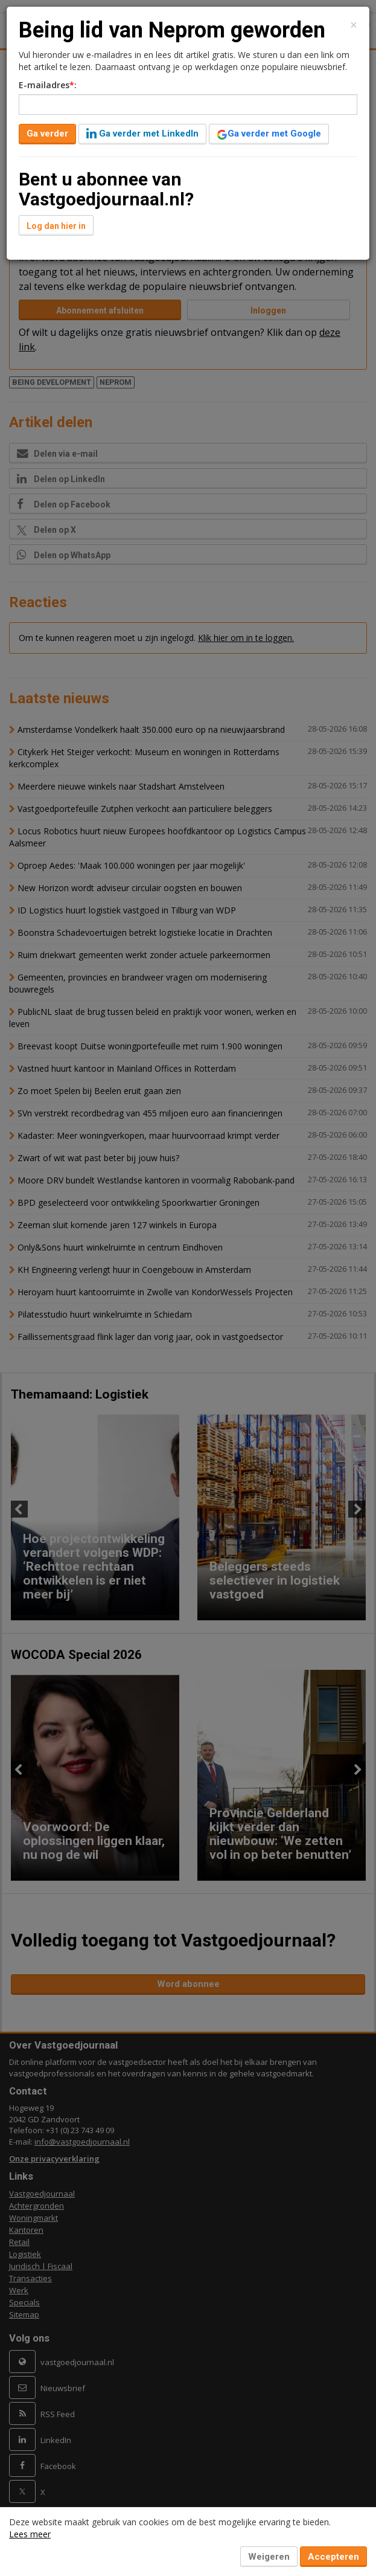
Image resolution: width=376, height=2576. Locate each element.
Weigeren (269, 2556)
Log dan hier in (56, 226)
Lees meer (30, 2534)
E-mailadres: (48, 85)
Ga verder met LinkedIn (142, 133)
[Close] (353, 25)
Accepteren (333, 2556)
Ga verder (47, 133)
